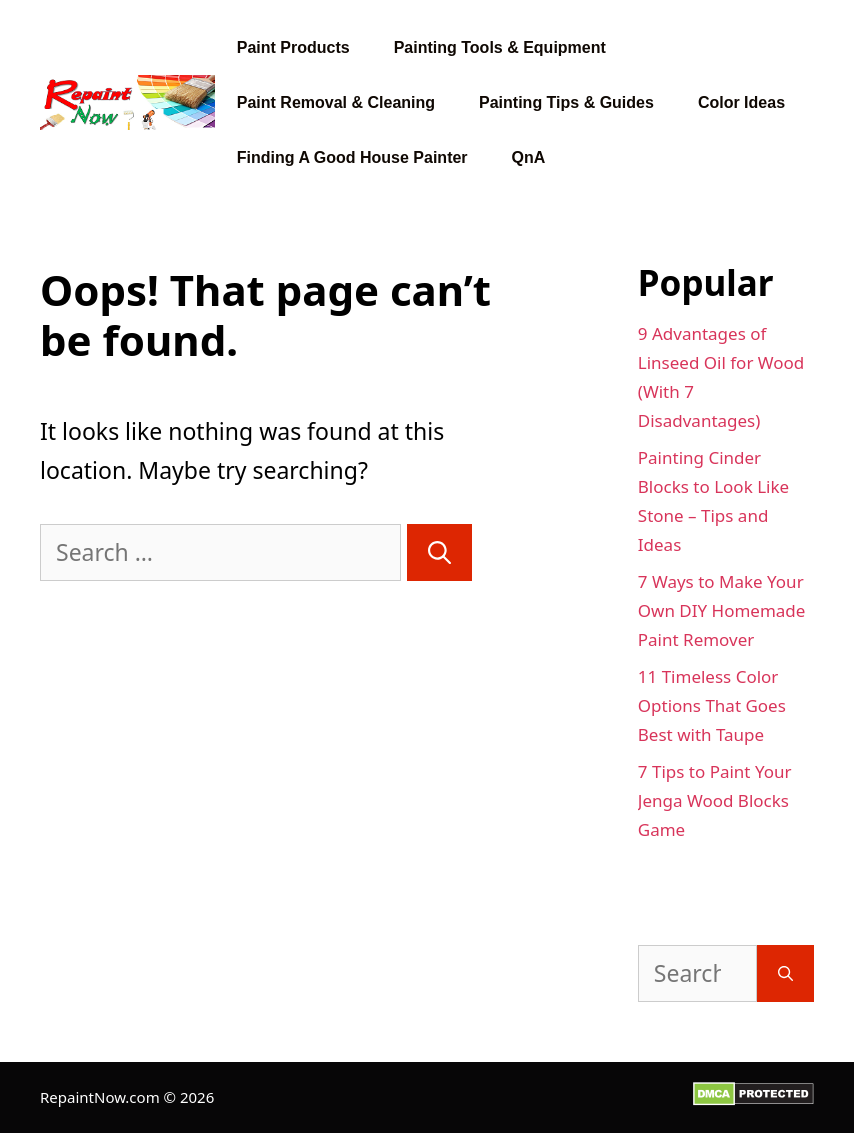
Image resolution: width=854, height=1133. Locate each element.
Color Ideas (741, 102)
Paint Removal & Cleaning (336, 102)
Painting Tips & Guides (566, 102)
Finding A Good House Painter (352, 157)
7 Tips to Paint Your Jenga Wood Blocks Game (715, 800)
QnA (529, 157)
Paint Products (293, 47)
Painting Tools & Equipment (500, 47)
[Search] (439, 552)
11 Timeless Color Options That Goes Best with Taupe (712, 705)
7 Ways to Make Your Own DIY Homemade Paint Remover (722, 610)
